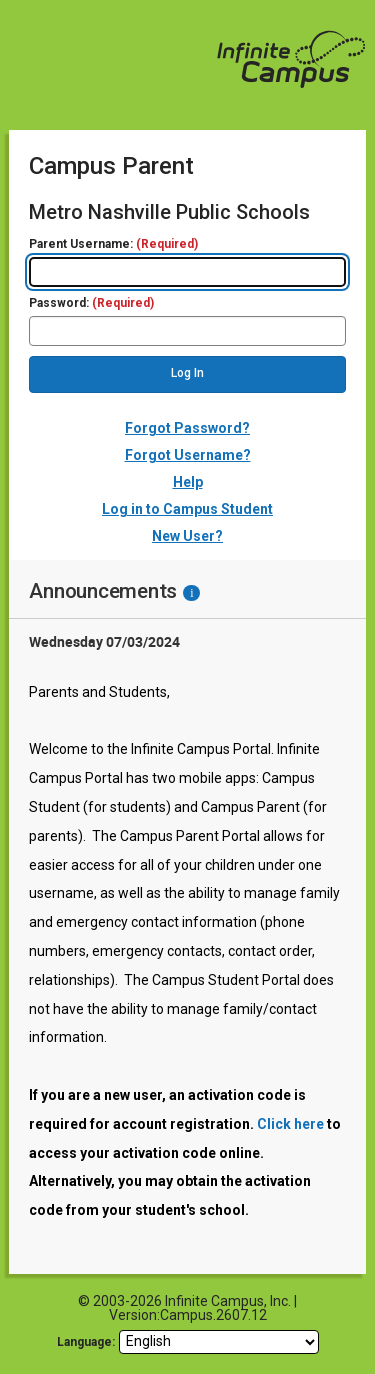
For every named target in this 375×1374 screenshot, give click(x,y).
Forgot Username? (188, 455)
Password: (91, 303)
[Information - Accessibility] (191, 593)
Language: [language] (86, 1342)
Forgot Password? (187, 428)
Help (188, 482)
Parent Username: (113, 244)
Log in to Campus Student (187, 509)
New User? (187, 536)
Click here (290, 1124)
